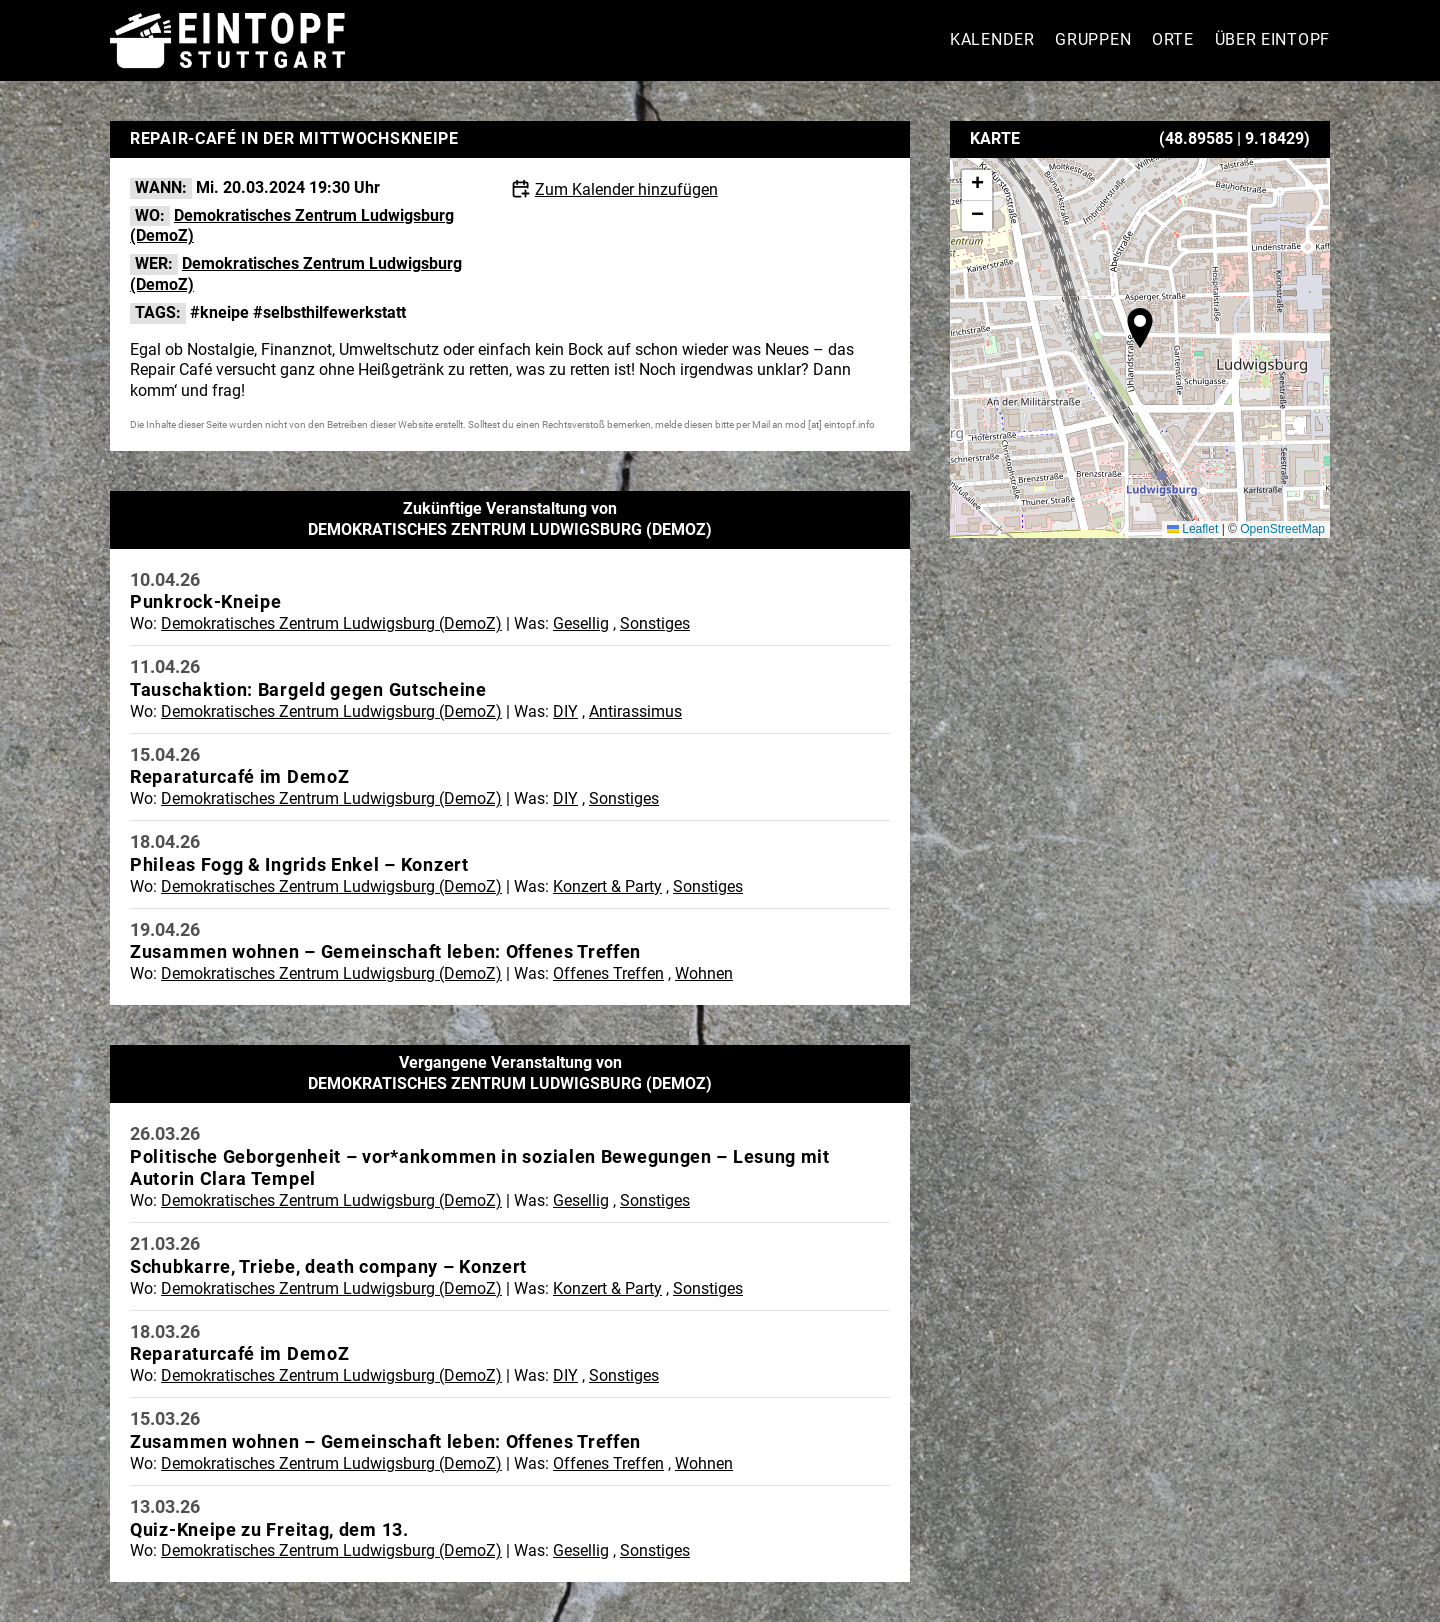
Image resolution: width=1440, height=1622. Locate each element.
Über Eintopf (1272, 39)
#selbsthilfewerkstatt (329, 312)
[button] (1140, 328)
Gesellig (581, 623)
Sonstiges (655, 623)
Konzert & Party (607, 886)
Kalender (992, 39)
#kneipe (219, 312)
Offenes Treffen (608, 973)
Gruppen (1093, 39)
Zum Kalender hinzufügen (626, 189)
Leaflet (1192, 529)
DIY (565, 711)
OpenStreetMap (1282, 529)
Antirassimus (635, 711)
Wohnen (704, 973)
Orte (1173, 39)
